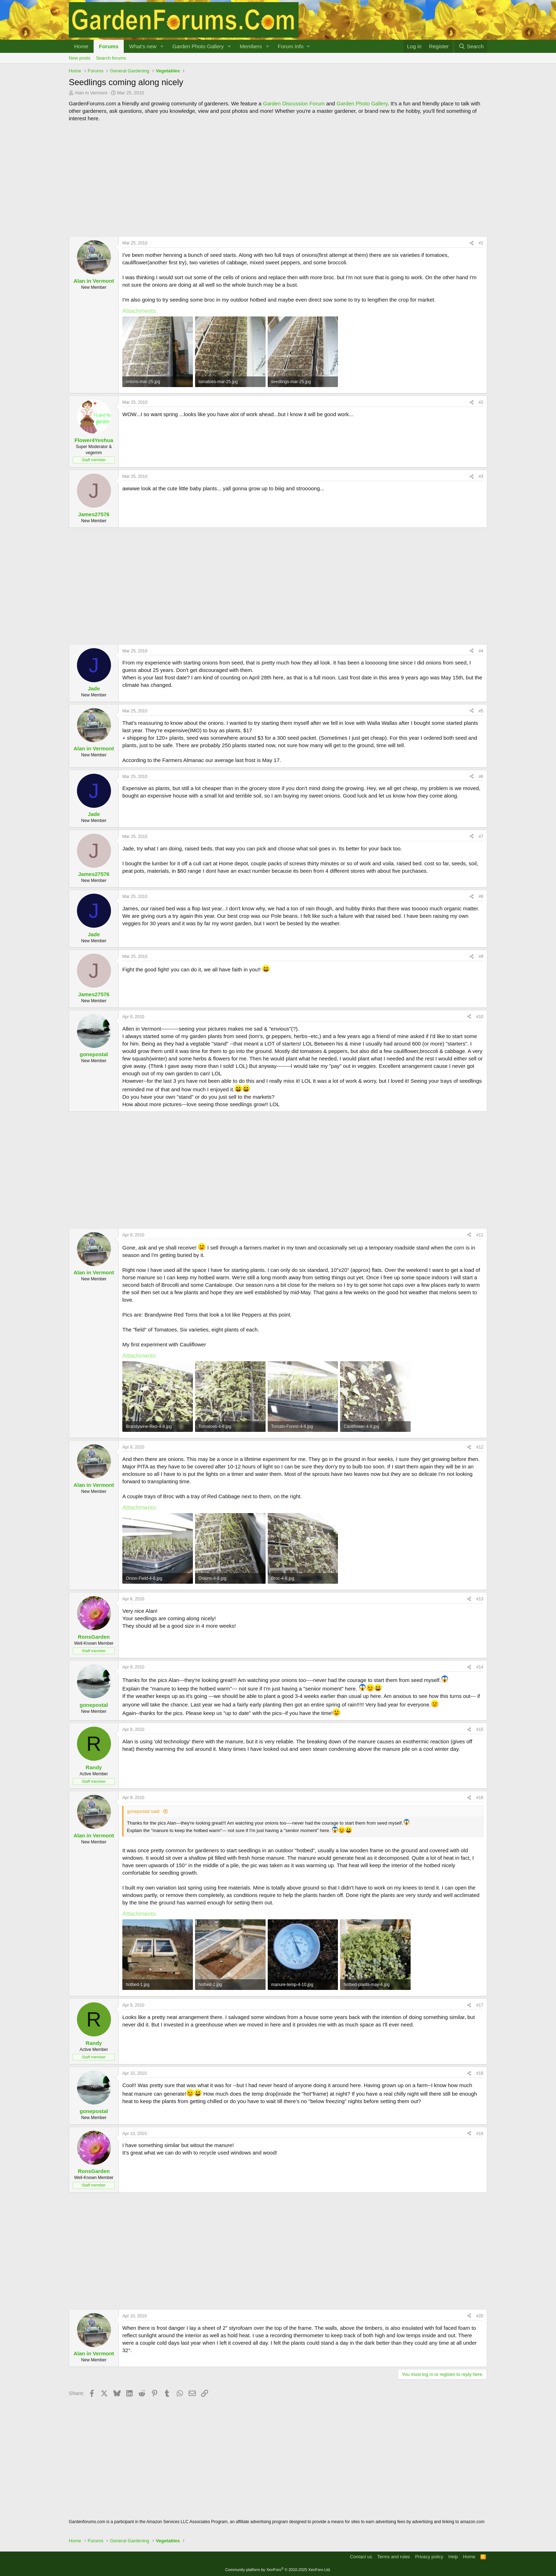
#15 (479, 1729)
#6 (481, 776)
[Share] (471, 243)
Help (453, 2556)
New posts (79, 58)
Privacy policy (429, 2556)
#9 (481, 956)
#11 (479, 1234)
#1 (481, 243)
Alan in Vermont (91, 92)
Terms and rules (393, 2556)
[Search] (471, 46)
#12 (479, 1447)
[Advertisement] (278, 179)
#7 (481, 836)
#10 (479, 1016)
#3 (481, 476)
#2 (481, 402)
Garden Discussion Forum (293, 103)
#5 (481, 710)
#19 (479, 2133)
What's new (142, 46)
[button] (162, 46)
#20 (479, 2315)
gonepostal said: (144, 1811)
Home (81, 46)
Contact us (361, 2556)
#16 (479, 1797)
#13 (479, 1598)
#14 (479, 1667)
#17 (479, 2005)
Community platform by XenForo (278, 2569)
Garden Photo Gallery (198, 46)
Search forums (111, 58)
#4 (481, 651)
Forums (108, 46)
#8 (481, 896)
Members (251, 46)
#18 (479, 2073)
